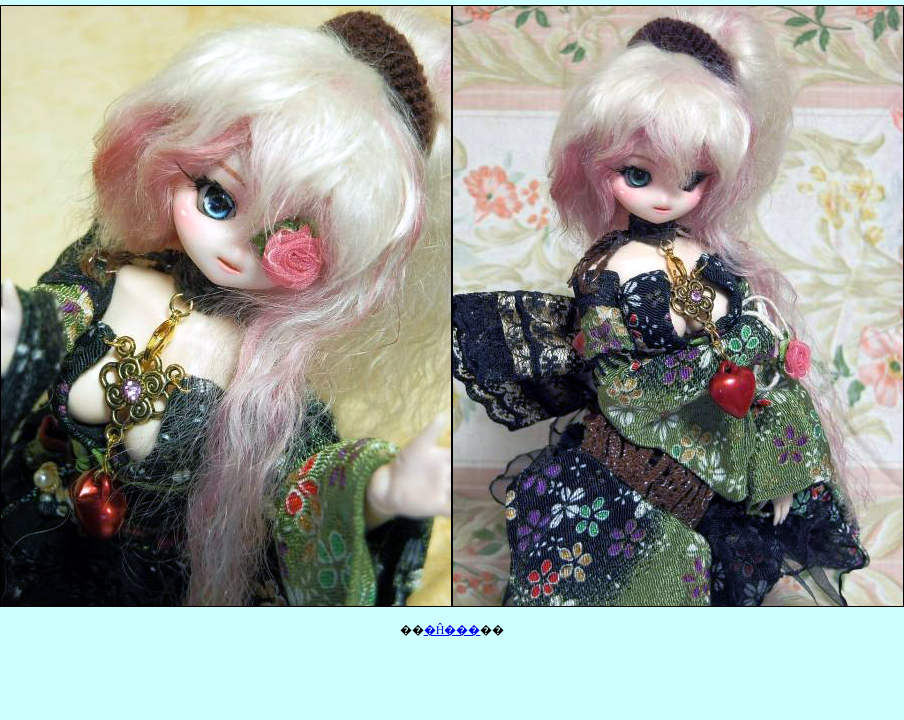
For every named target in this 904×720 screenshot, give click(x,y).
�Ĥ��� (452, 630)
